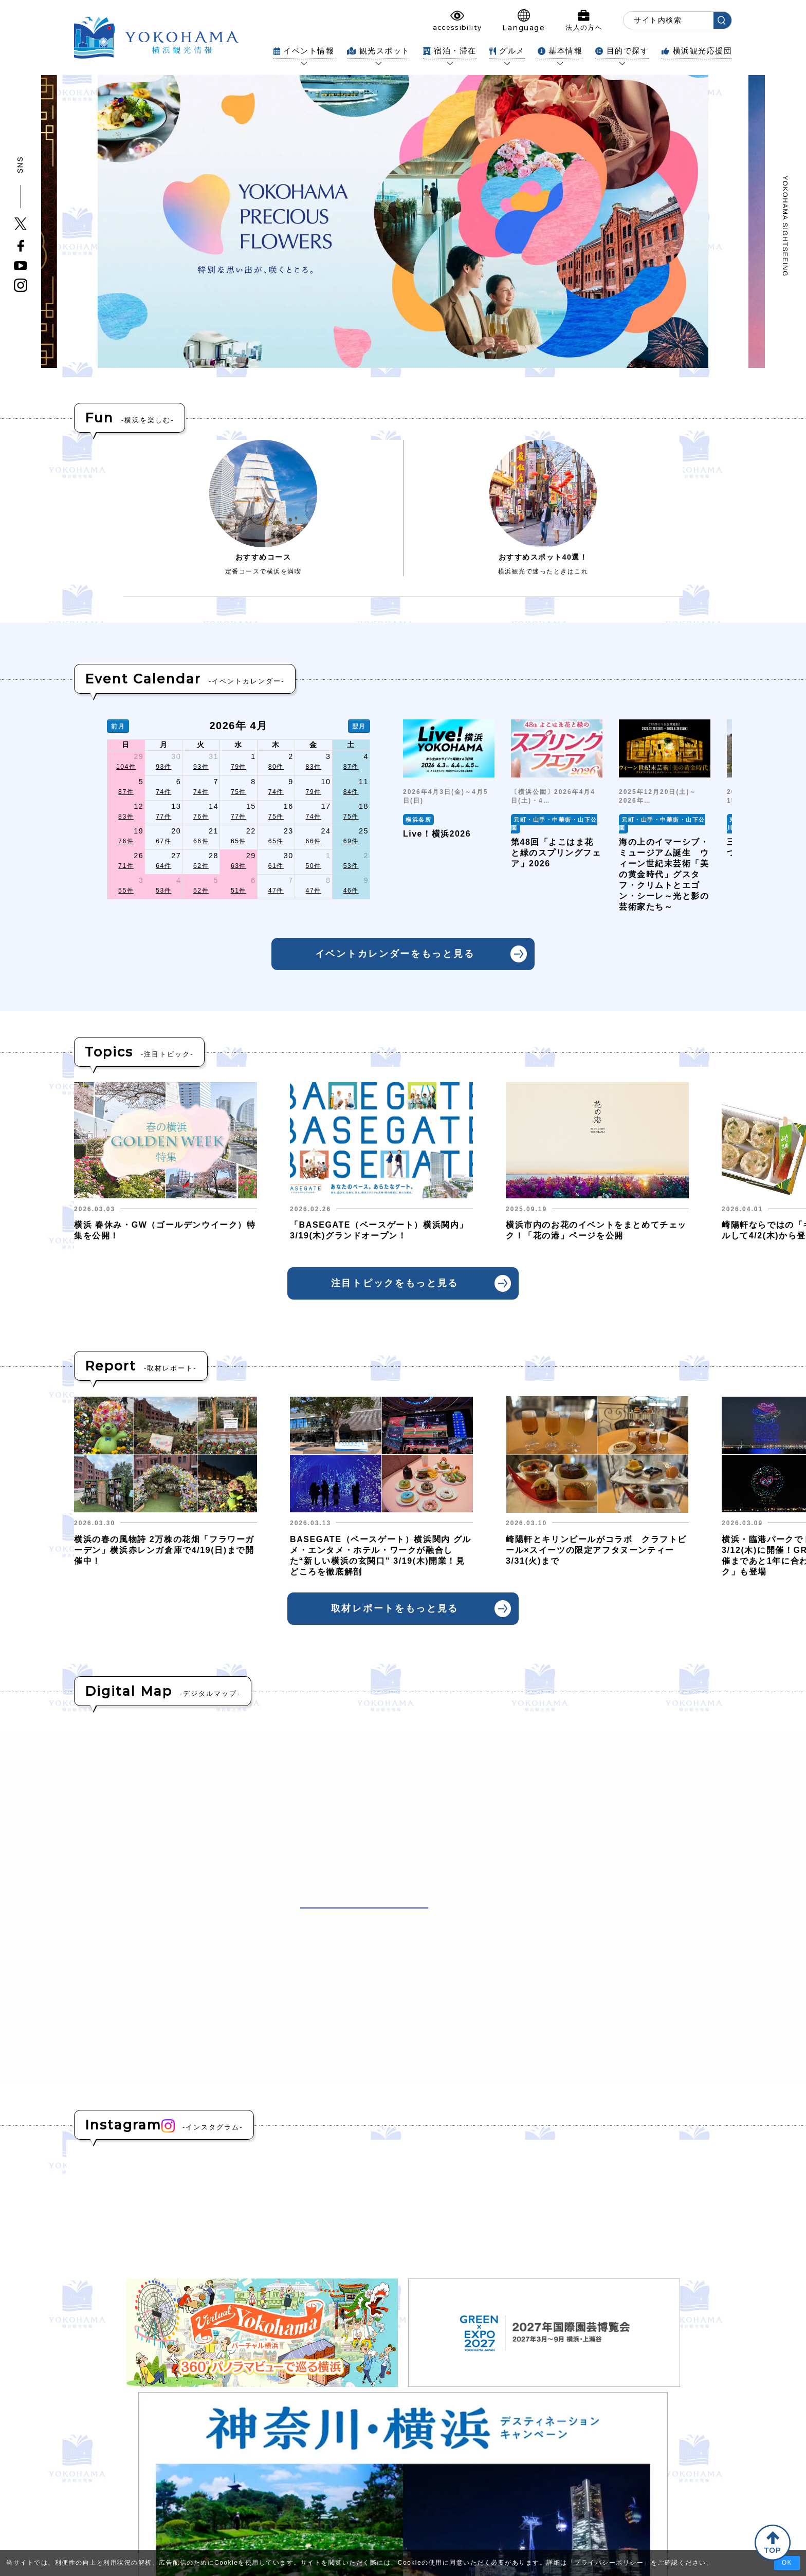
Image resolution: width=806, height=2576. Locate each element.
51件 (238, 890)
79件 (238, 766)
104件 (126, 766)
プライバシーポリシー (609, 2562)
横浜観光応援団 (697, 50)
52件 (201, 890)
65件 (238, 841)
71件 (126, 865)
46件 (351, 890)
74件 (163, 791)
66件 (201, 841)
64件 (163, 865)
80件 (276, 766)
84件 (351, 791)
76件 (201, 816)
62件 (201, 865)
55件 (126, 890)
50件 (313, 865)
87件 (351, 766)
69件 (351, 841)
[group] (448, 815)
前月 (118, 726)
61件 (276, 865)
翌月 (359, 726)
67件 (163, 841)
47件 (276, 890)
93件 (163, 766)
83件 (313, 766)
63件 (238, 865)
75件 (238, 791)
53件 (351, 865)
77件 (163, 816)
